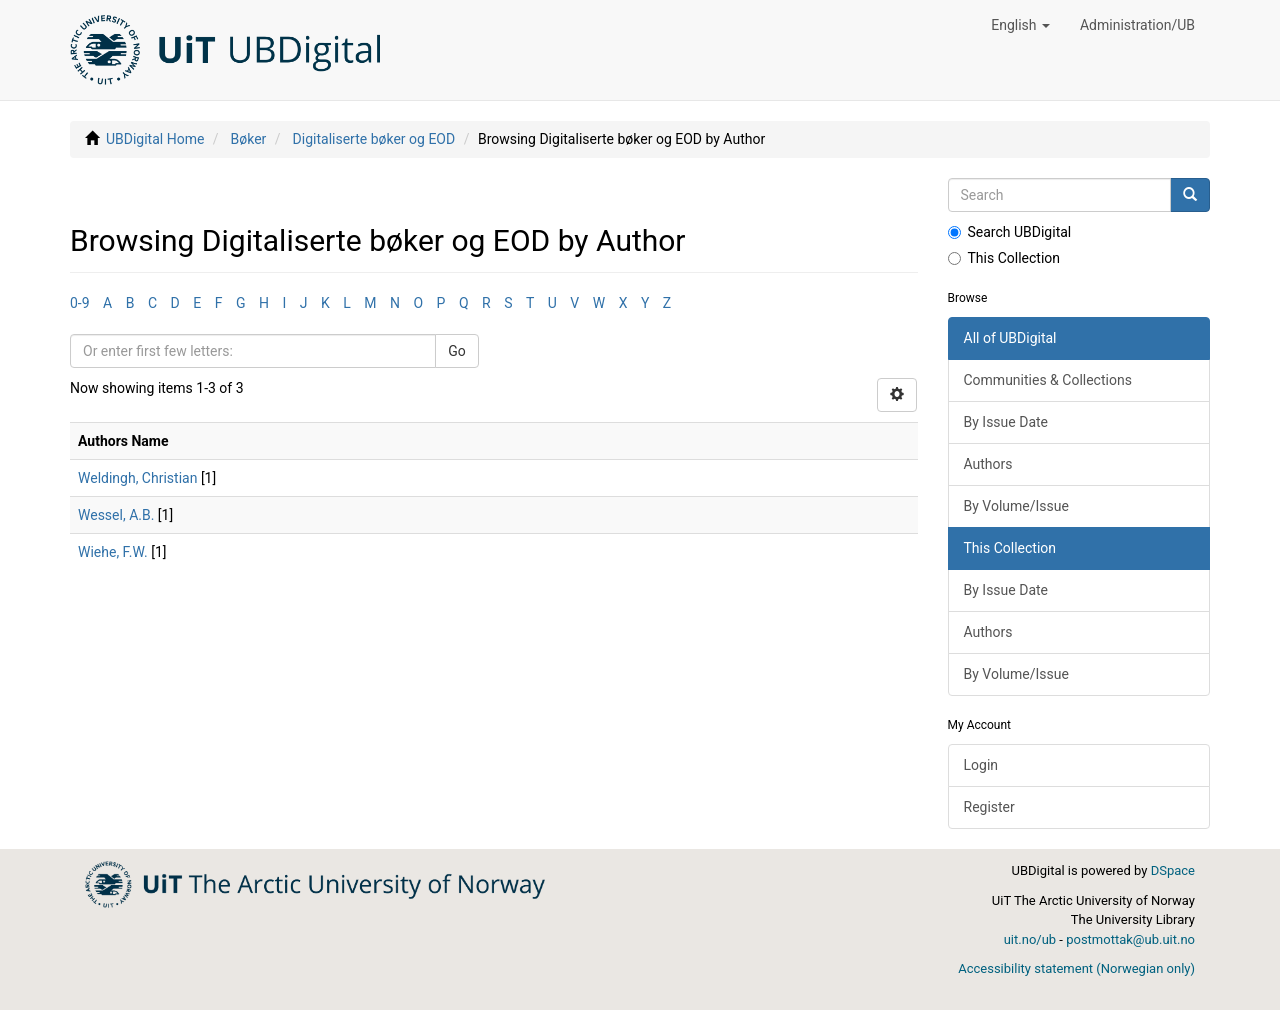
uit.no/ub (1030, 939)
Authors (988, 464)
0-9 (80, 303)
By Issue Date (1006, 422)
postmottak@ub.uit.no (1130, 939)
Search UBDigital (1010, 232)
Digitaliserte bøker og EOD (374, 139)
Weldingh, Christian (137, 478)
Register (989, 807)
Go (457, 351)
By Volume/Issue (1016, 506)
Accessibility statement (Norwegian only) (1076, 968)
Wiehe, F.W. (113, 552)
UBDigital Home (155, 139)
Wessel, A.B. (116, 515)
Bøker (249, 139)
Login (981, 765)
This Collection (1004, 258)
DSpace (1173, 870)
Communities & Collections (1048, 380)
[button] (1020, 25)
